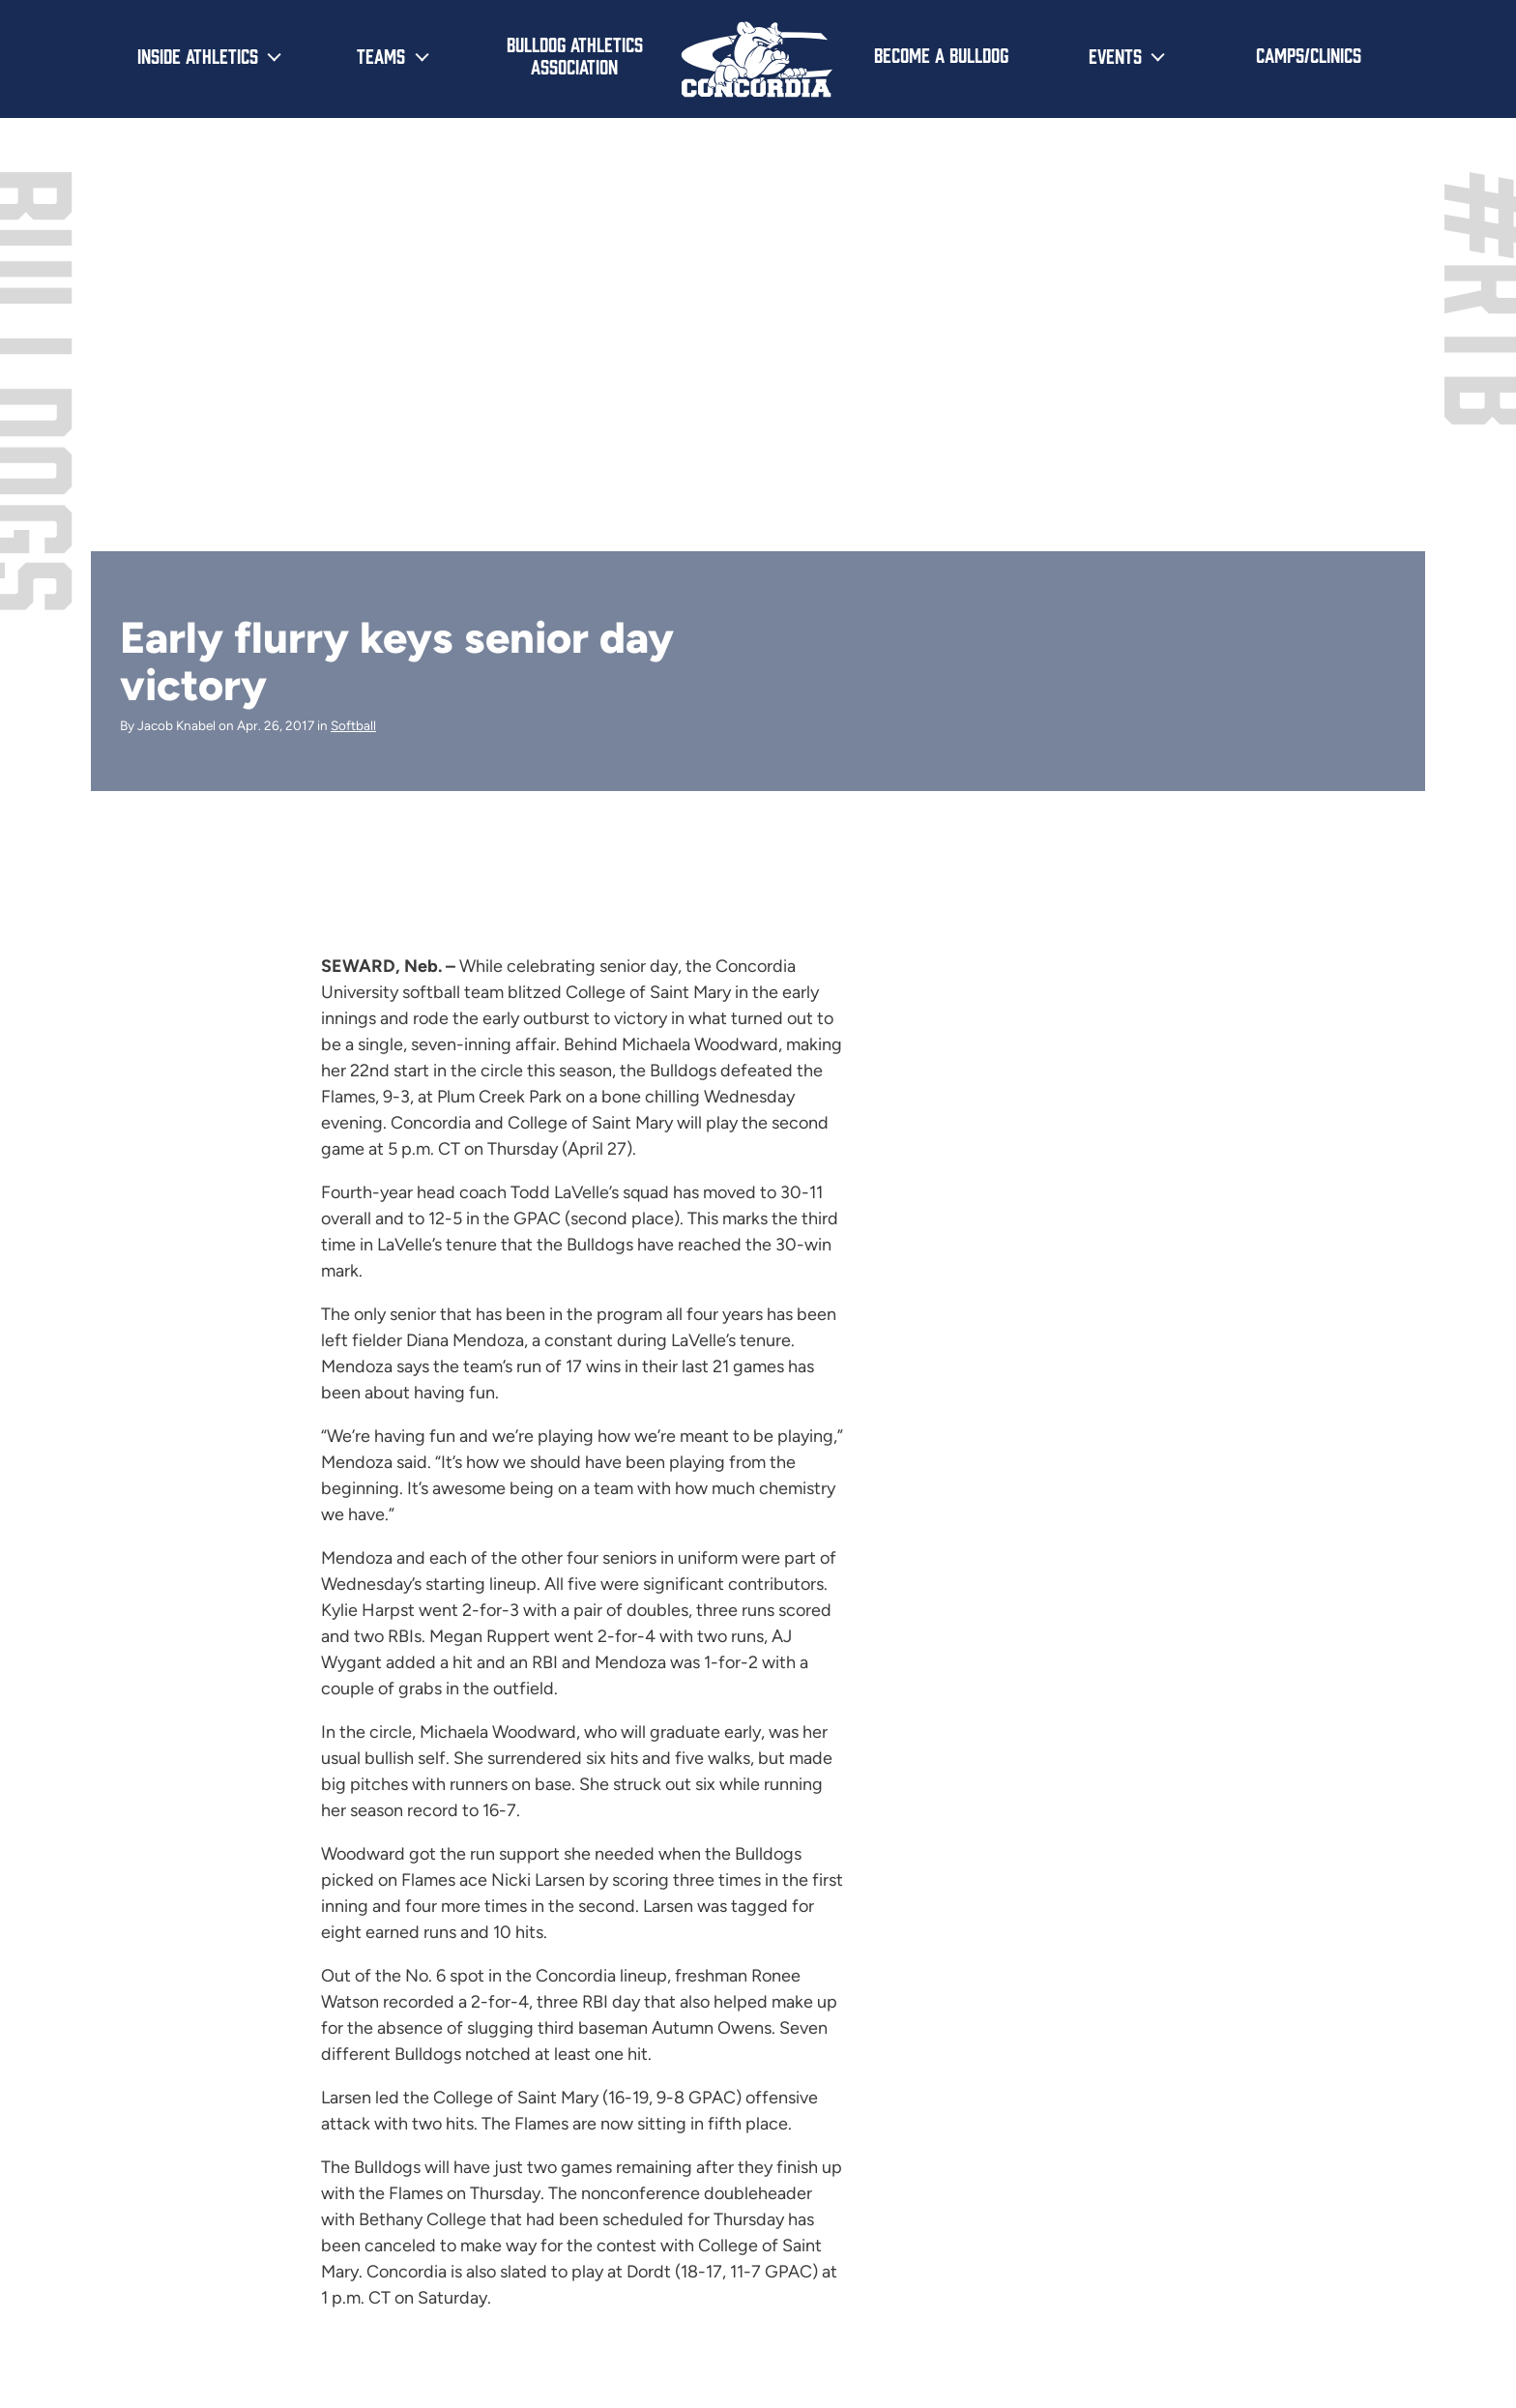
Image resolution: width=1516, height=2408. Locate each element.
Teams (381, 55)
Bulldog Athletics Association (575, 54)
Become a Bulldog (941, 54)
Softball (353, 725)
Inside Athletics (197, 55)
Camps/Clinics (1308, 54)
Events (1115, 55)
